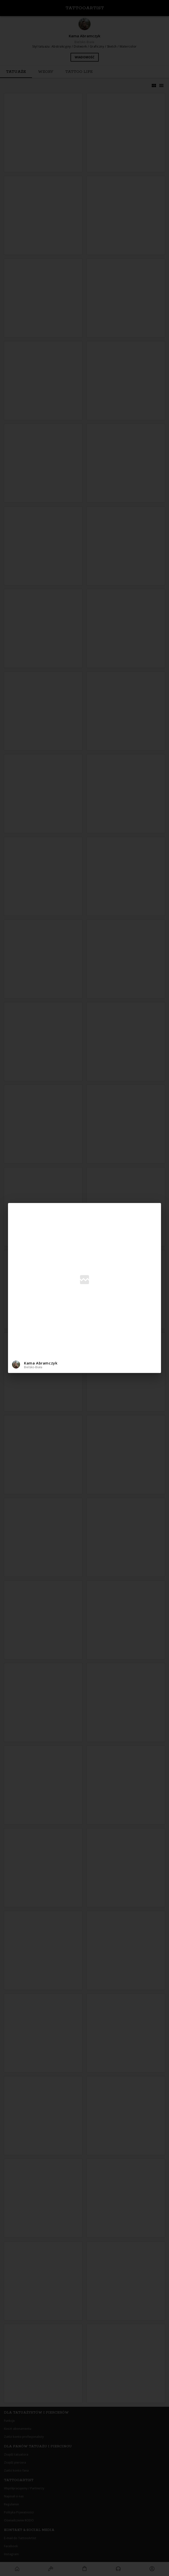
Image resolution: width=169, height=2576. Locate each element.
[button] (84, 1364)
